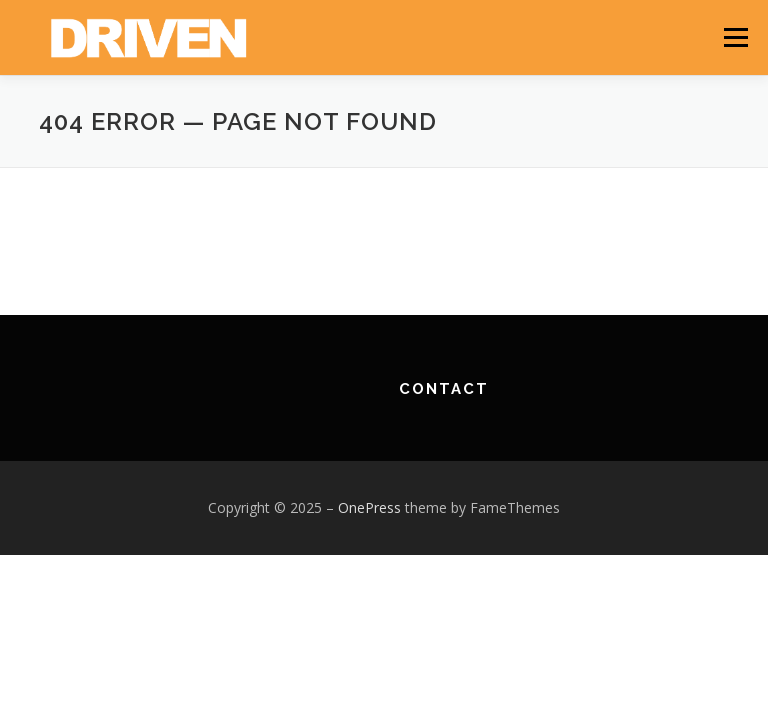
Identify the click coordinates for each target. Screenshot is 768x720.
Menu (735, 37)
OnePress (369, 507)
